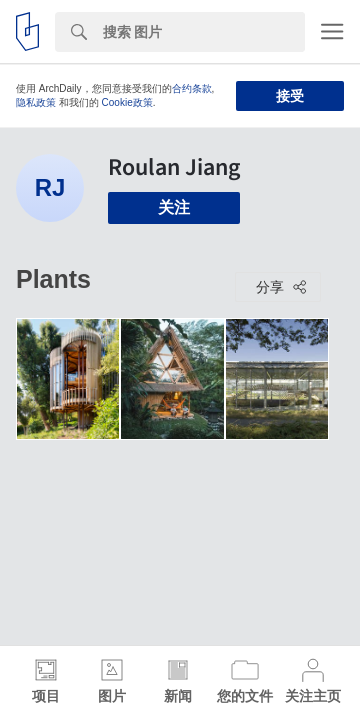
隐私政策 (36, 102)
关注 (174, 207)
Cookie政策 (127, 102)
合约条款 (192, 88)
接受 (290, 96)
